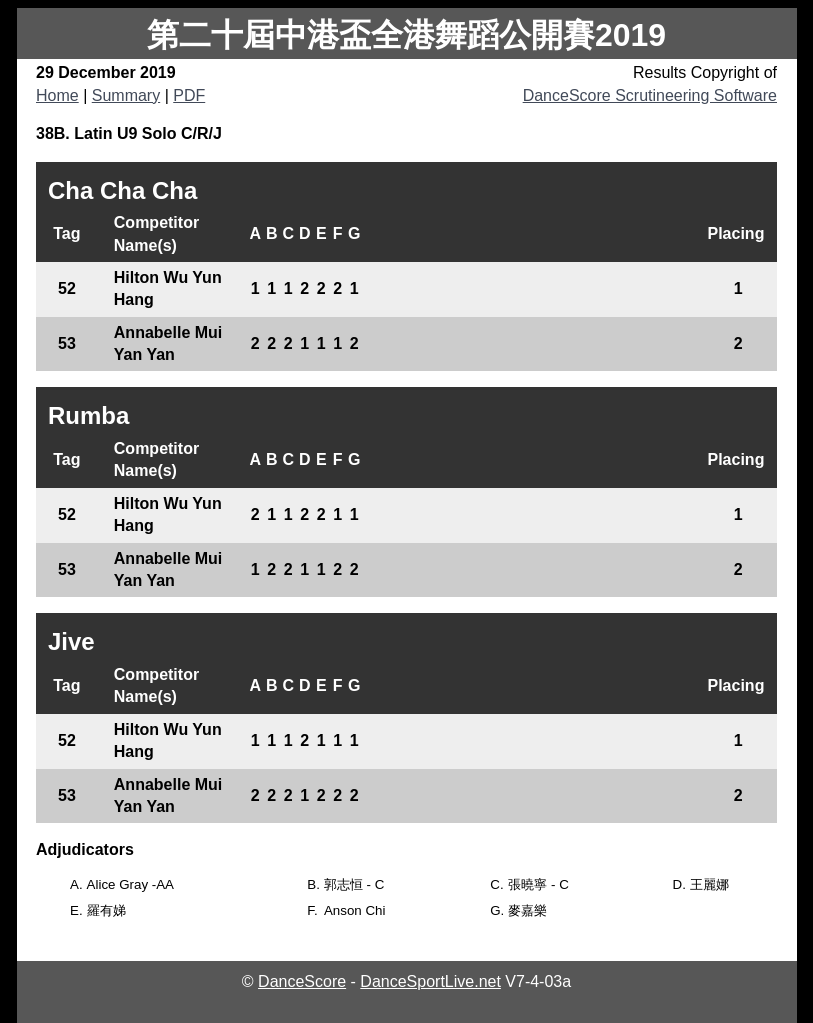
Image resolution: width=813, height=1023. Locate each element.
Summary (126, 95)
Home (57, 95)
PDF (189, 95)
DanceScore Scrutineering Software (650, 95)
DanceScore (302, 981)
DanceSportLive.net (430, 981)
